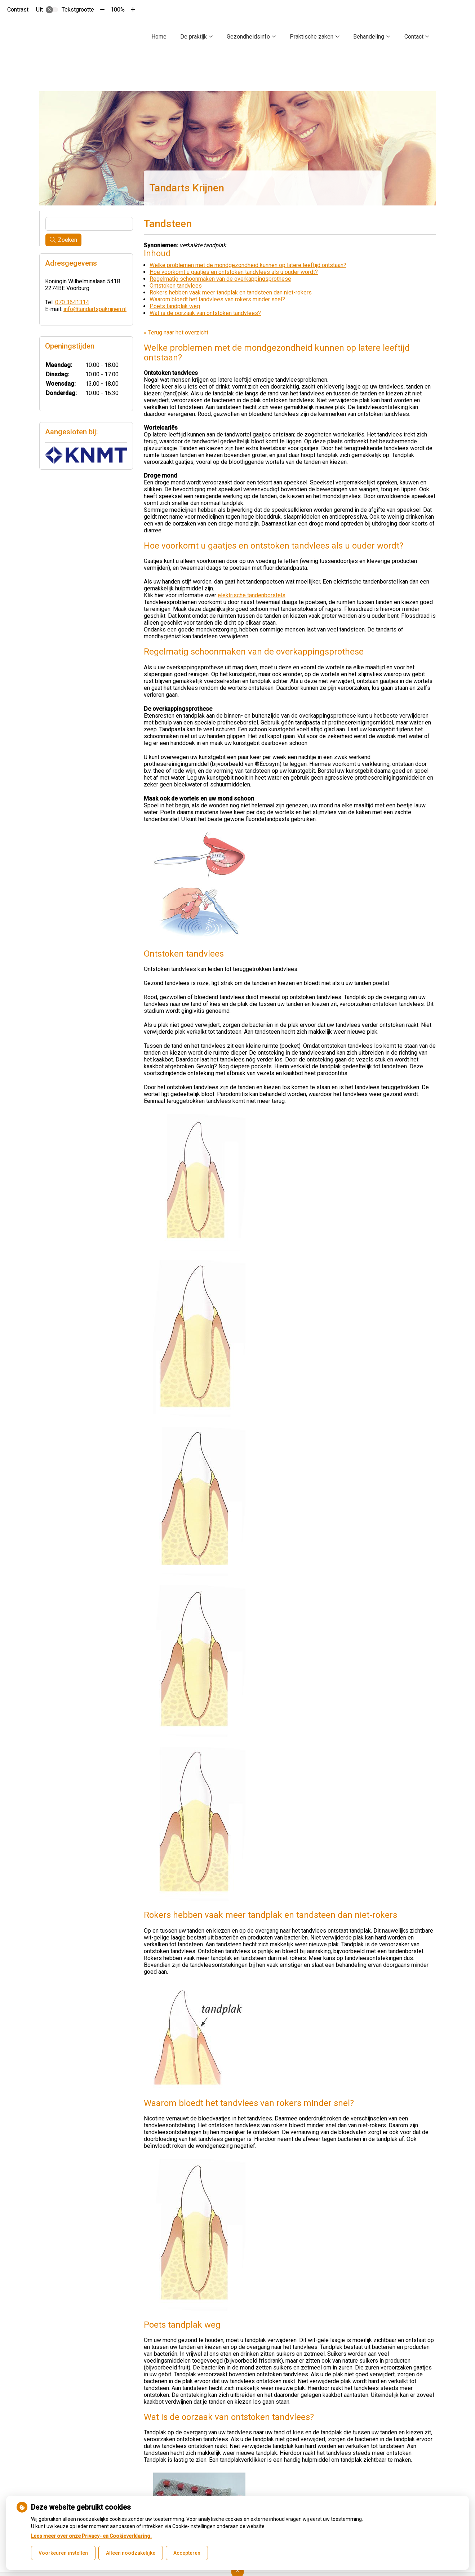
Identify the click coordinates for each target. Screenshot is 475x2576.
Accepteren (186, 2553)
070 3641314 (72, 302)
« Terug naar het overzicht (176, 332)
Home (159, 36)
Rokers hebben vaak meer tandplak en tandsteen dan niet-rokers (231, 292)
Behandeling (368, 36)
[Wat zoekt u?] (89, 224)
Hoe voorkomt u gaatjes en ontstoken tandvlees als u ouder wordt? (234, 272)
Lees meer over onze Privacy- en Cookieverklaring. (91, 2536)
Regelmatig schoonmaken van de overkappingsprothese (220, 278)
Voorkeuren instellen (63, 2553)
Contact (413, 36)
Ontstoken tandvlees (176, 285)
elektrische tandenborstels (251, 595)
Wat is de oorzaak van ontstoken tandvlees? (205, 313)
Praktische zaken (311, 36)
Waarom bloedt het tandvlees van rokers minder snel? (217, 299)
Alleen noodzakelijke (130, 2553)
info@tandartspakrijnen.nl (94, 309)
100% (118, 9)
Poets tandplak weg (175, 306)
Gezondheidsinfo (248, 36)
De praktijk (193, 36)
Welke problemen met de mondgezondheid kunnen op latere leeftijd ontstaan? (248, 265)
